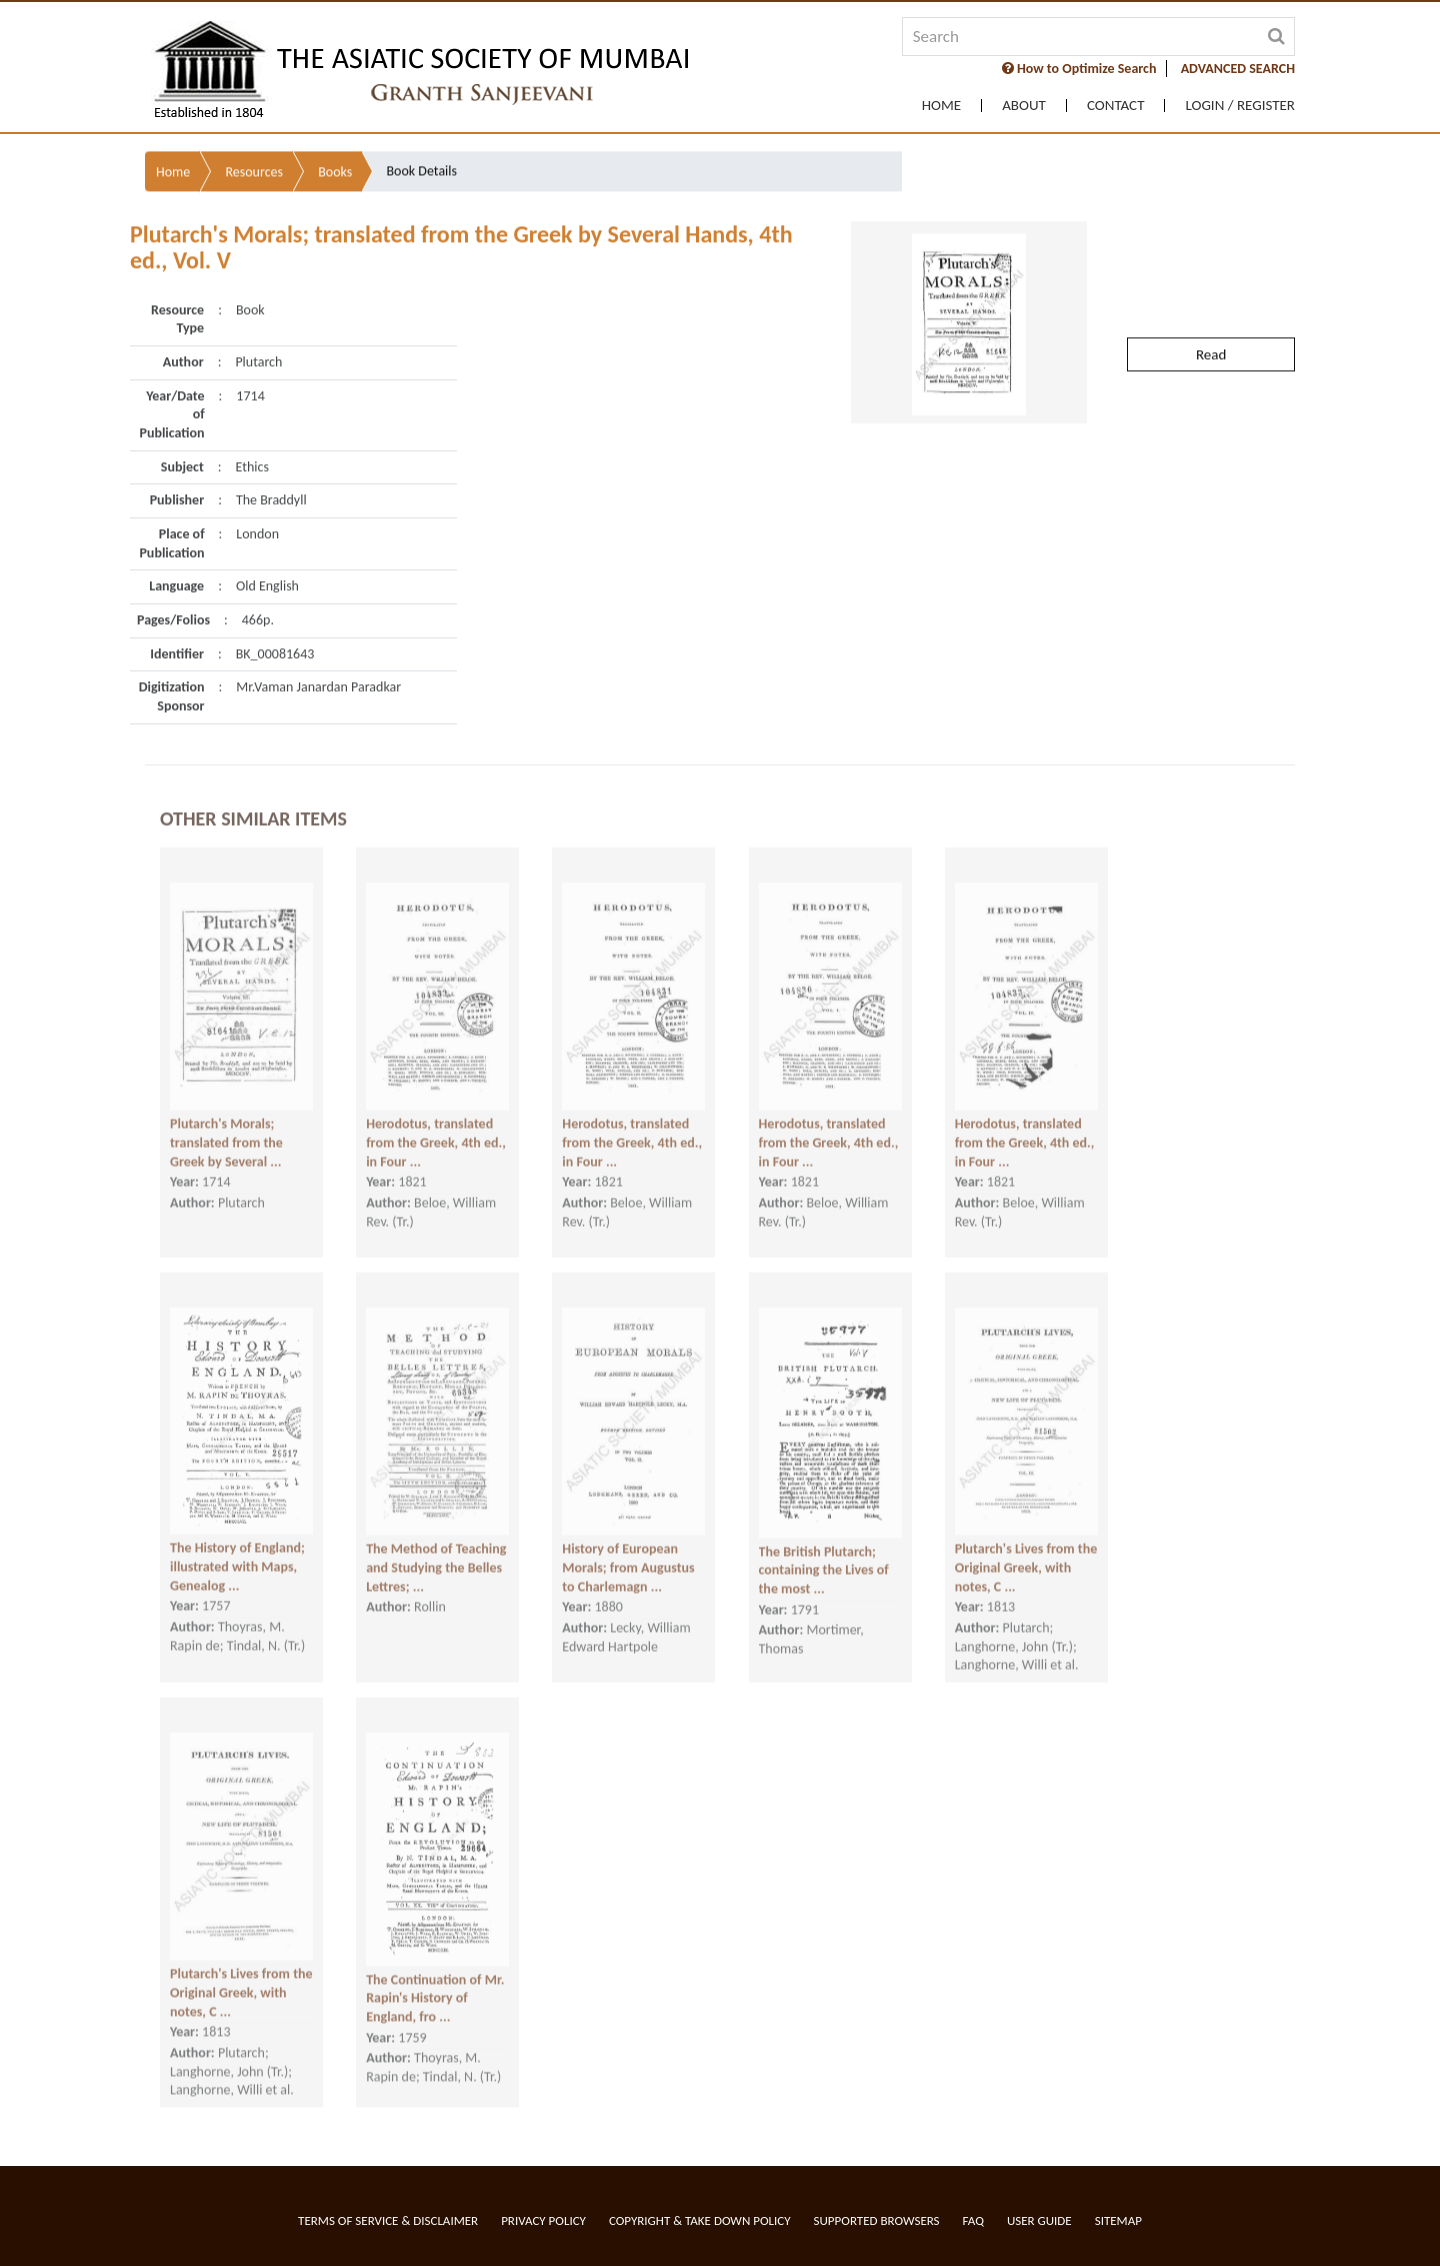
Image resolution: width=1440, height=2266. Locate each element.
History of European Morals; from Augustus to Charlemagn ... (628, 1534)
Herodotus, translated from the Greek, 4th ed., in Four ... (436, 1109)
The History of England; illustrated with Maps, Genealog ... (237, 1533)
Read (1211, 285)
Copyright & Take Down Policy (700, 2220)
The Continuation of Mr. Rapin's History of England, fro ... (435, 1965)
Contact (1116, 105)
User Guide (1039, 2220)
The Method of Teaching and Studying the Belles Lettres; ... (436, 1534)
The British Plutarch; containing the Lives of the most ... (824, 1537)
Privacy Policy (543, 2220)
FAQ (973, 2220)
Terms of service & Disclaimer (388, 2220)
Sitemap (1118, 2220)
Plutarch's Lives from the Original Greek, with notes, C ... (1026, 1534)
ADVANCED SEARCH (1238, 68)
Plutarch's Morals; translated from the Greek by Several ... (226, 1109)
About (1024, 105)
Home (941, 105)
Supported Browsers (877, 2220)
